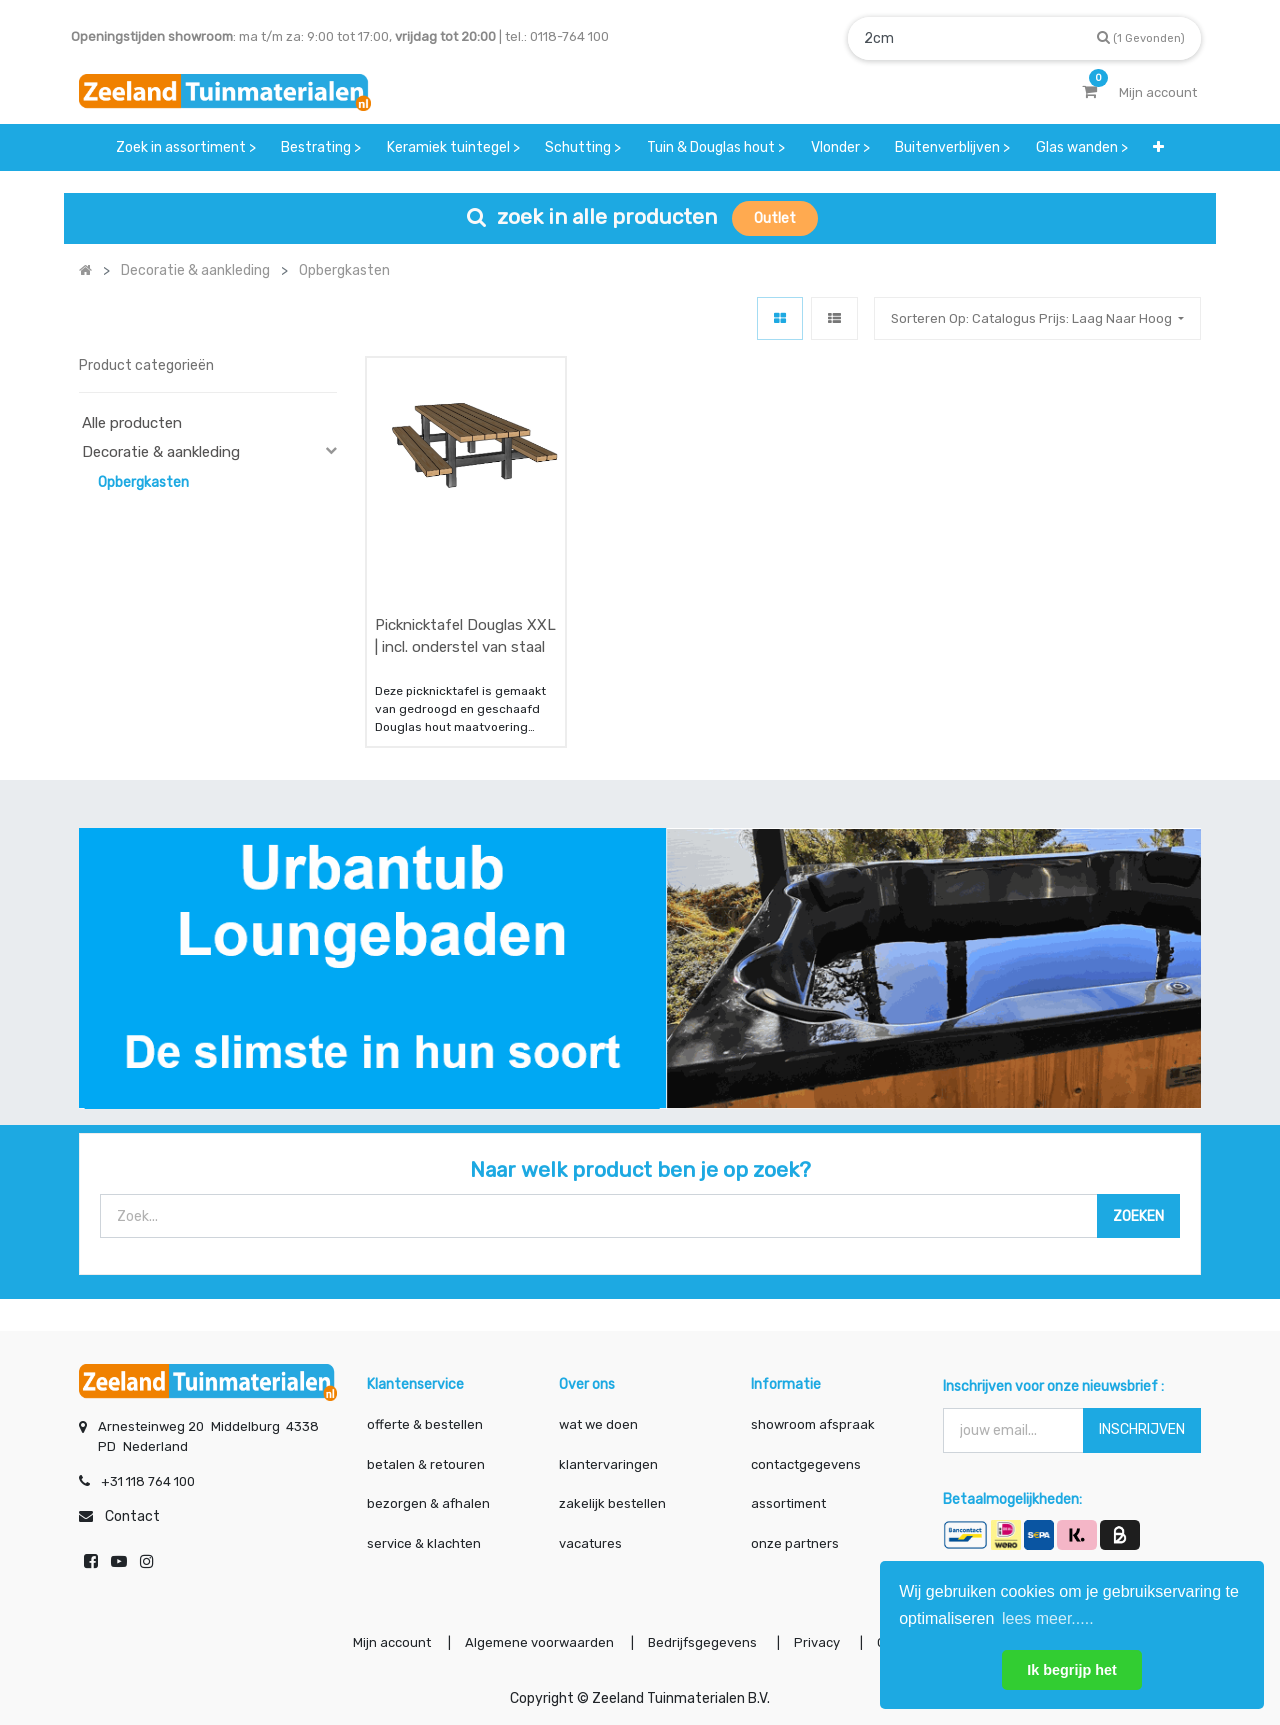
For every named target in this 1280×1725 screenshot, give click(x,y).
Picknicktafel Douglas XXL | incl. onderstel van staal (465, 636)
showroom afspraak (813, 1424)
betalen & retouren (426, 1464)
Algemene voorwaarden (539, 1642)
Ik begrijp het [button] (1072, 1670)
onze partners (795, 1543)
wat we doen (598, 1424)
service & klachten (424, 1543)
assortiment (788, 1503)
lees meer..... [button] (1048, 1618)
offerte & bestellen (426, 1424)
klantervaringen (608, 1464)
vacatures (590, 1543)
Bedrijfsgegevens (704, 1642)
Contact (132, 1516)
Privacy (818, 1642)
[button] (1159, 147)
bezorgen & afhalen (428, 1503)
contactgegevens (806, 1464)
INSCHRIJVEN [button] (1142, 1429)
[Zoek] (1141, 37)
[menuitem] (186, 147)
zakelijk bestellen (612, 1503)
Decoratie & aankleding (161, 452)
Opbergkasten (143, 482)
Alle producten (132, 423)
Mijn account (392, 1642)
